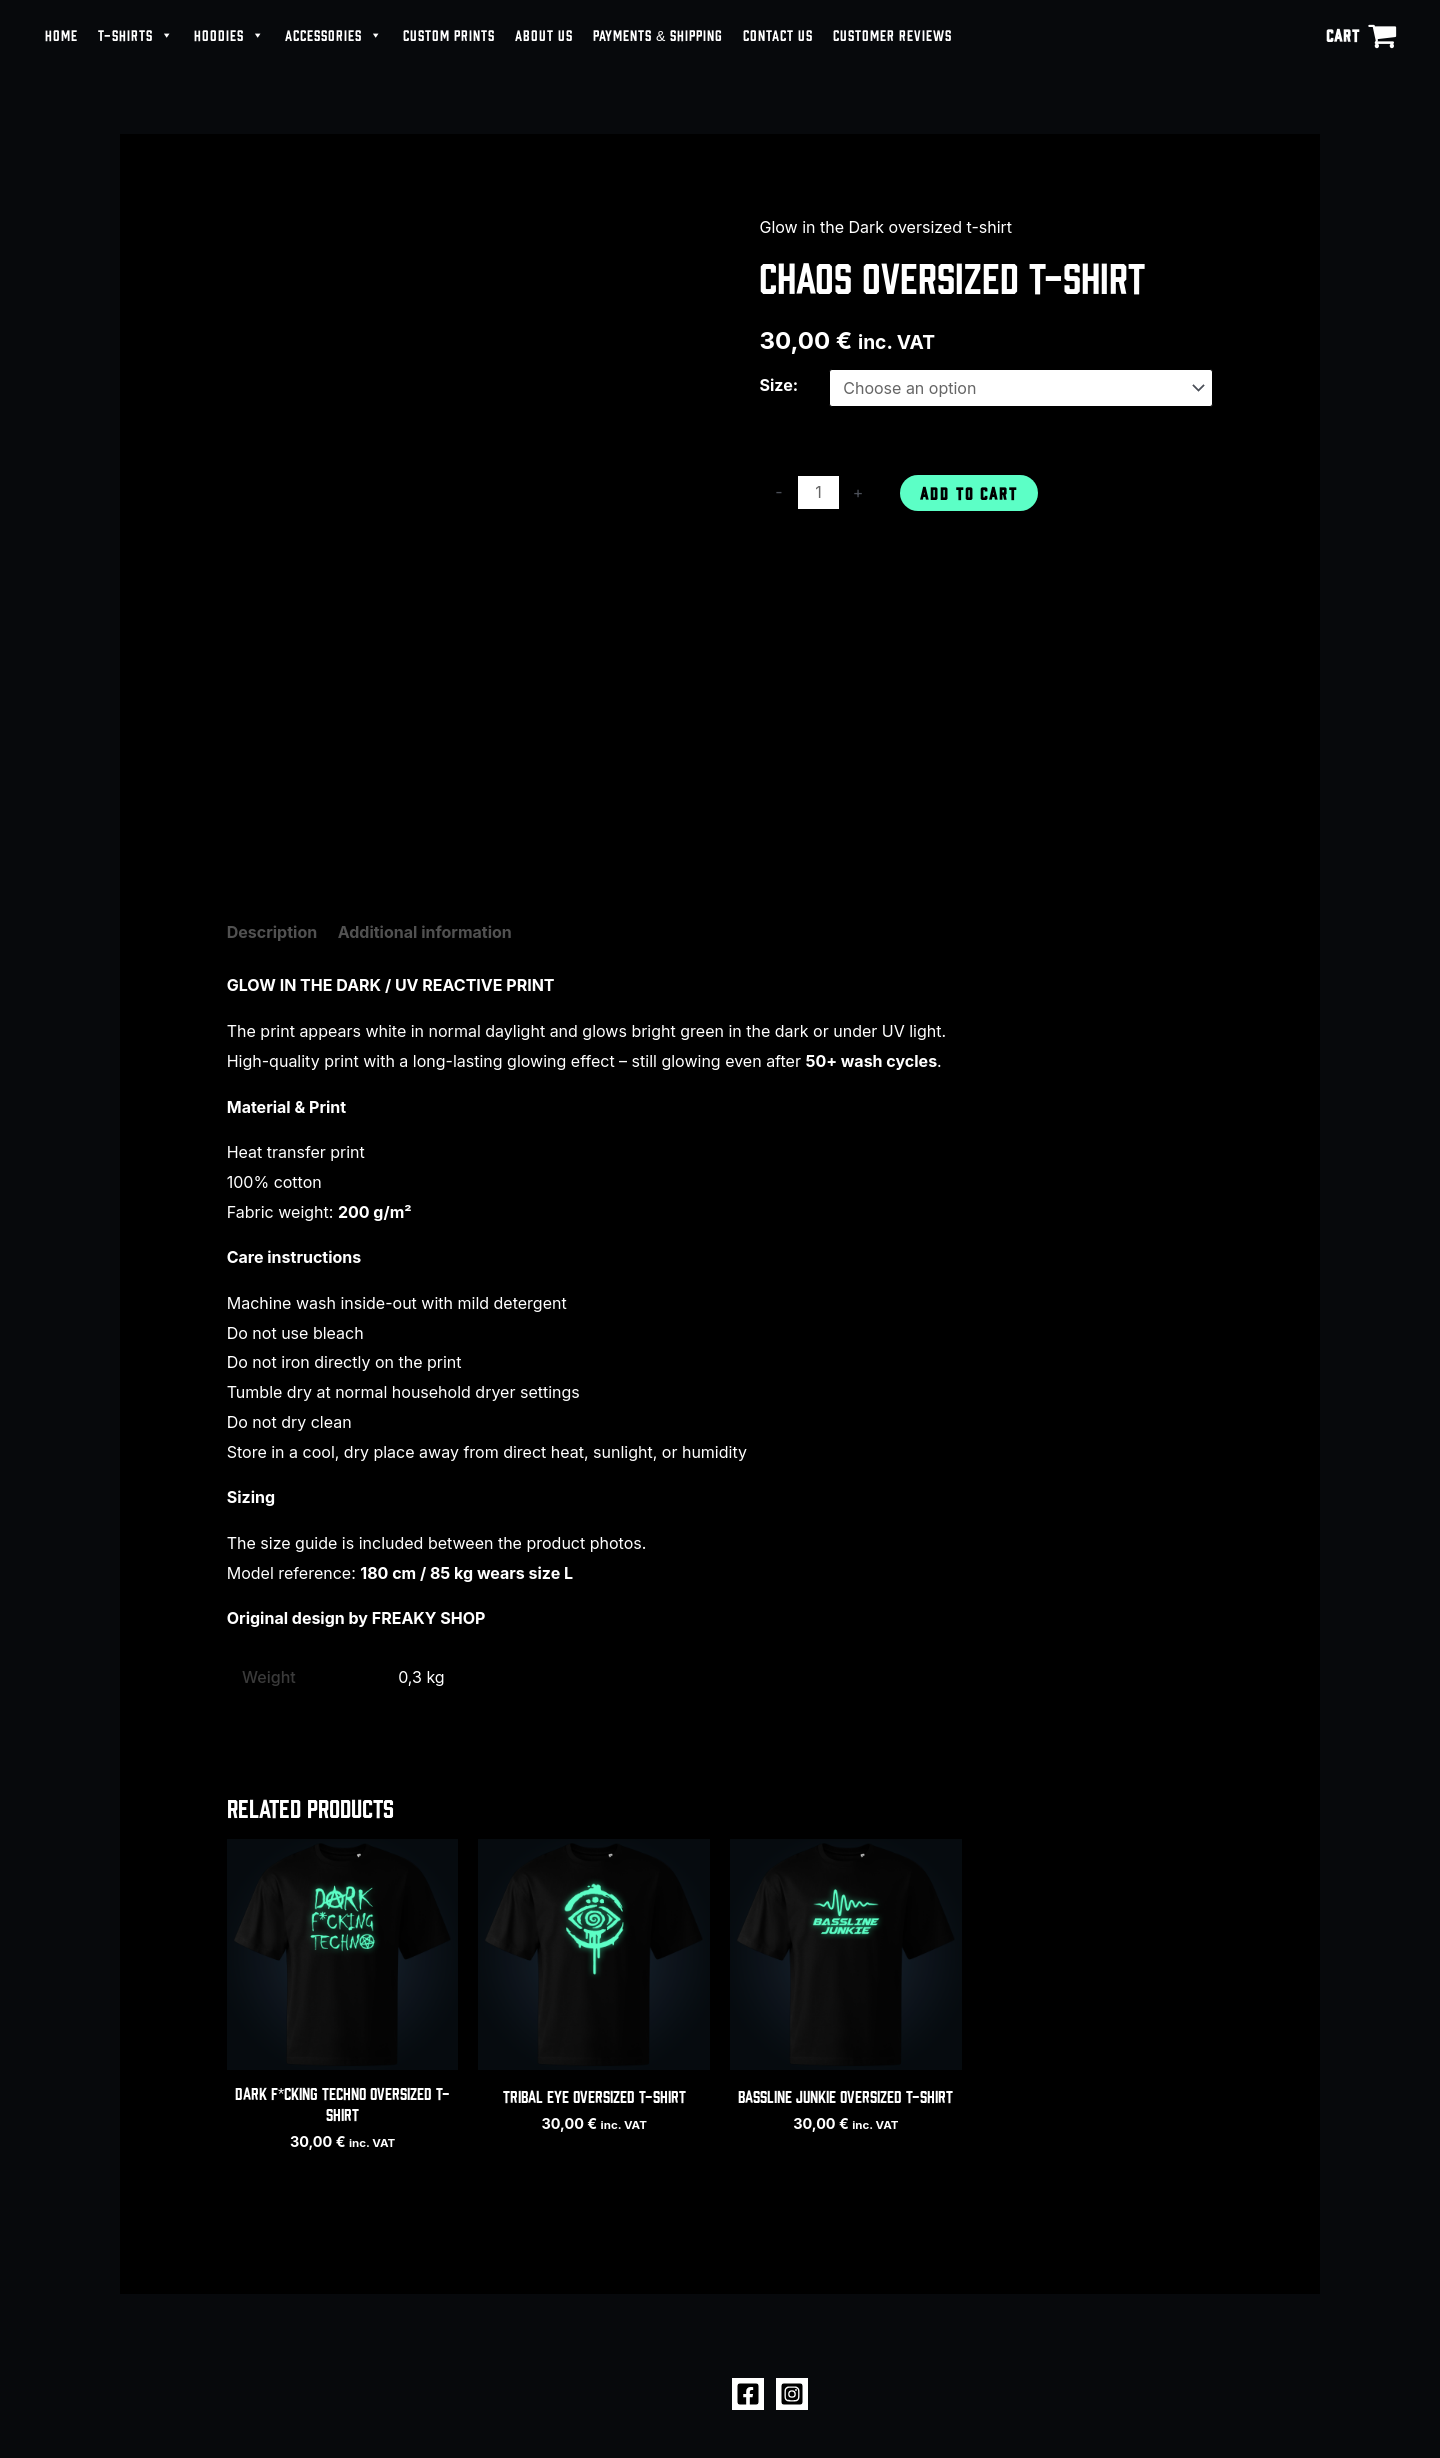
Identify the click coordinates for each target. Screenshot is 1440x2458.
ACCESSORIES (334, 35)
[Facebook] (748, 2394)
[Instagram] (792, 2394)
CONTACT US (778, 34)
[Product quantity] (818, 492)
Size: (778, 385)
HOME (61, 34)
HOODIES (229, 35)
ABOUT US (544, 34)
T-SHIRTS (136, 35)
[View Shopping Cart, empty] (1361, 35)
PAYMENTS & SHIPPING (658, 34)
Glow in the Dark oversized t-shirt (885, 227)
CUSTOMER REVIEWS (892, 34)
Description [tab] (272, 932)
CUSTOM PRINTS (449, 34)
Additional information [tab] (425, 932)
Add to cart (969, 492)
